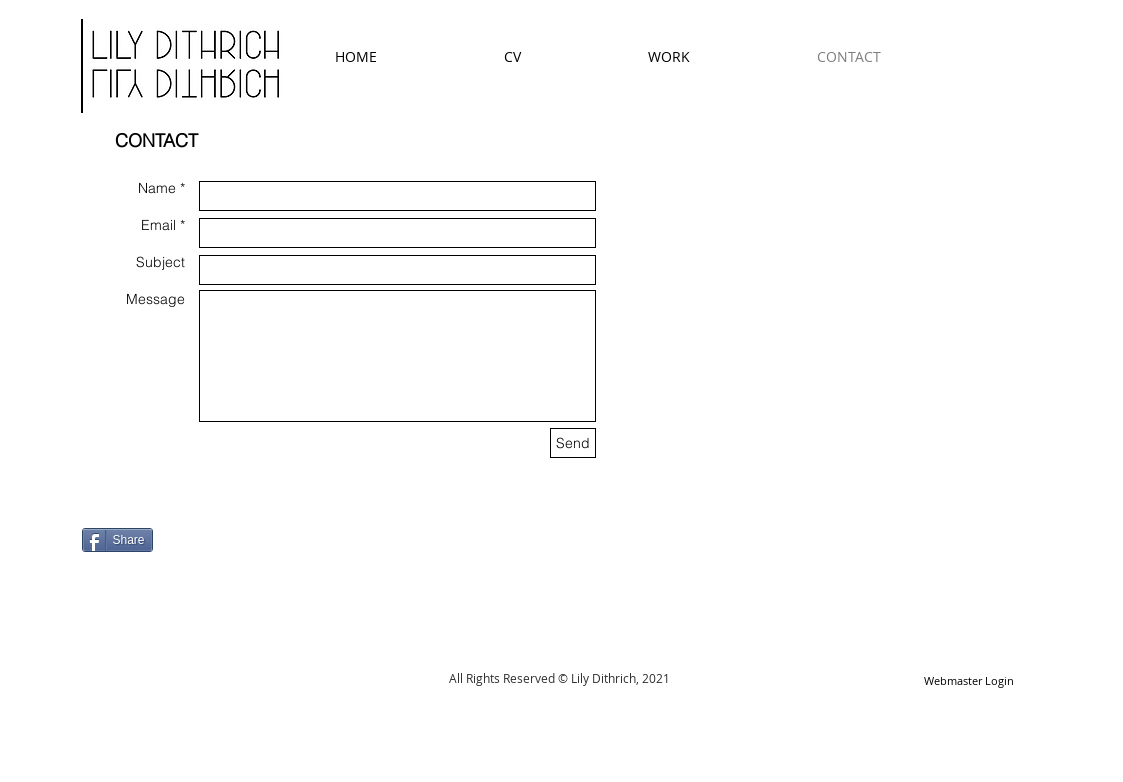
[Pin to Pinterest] (107, 567)
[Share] (117, 540)
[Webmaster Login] (969, 681)
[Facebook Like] (207, 522)
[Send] (573, 443)
